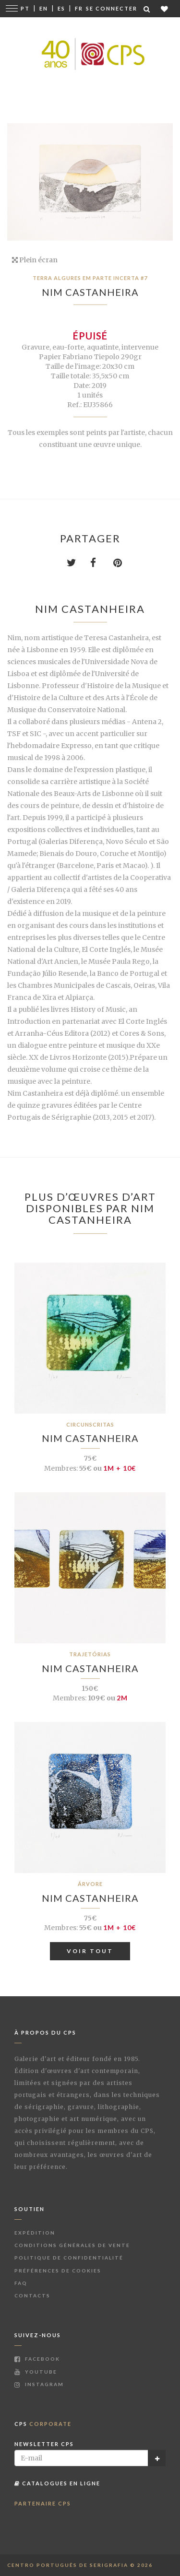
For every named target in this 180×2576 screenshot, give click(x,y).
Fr (79, 8)
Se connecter (111, 8)
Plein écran (35, 260)
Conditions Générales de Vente (72, 2245)
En (43, 8)
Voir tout (90, 1951)
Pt (25, 8)
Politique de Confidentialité (68, 2257)
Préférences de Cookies (57, 2270)
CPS (43, 2424)
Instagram (39, 2384)
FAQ (20, 2283)
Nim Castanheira (90, 292)
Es (61, 8)
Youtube (35, 2372)
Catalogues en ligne (57, 2483)
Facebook (37, 2359)
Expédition (34, 2233)
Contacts (32, 2295)
